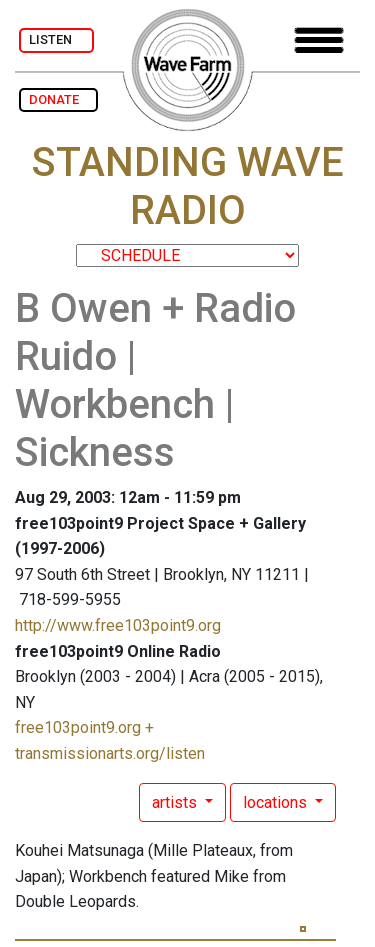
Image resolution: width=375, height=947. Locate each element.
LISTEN (56, 39)
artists (176, 802)
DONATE (58, 99)
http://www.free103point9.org (118, 625)
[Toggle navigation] (319, 40)
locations (277, 802)
